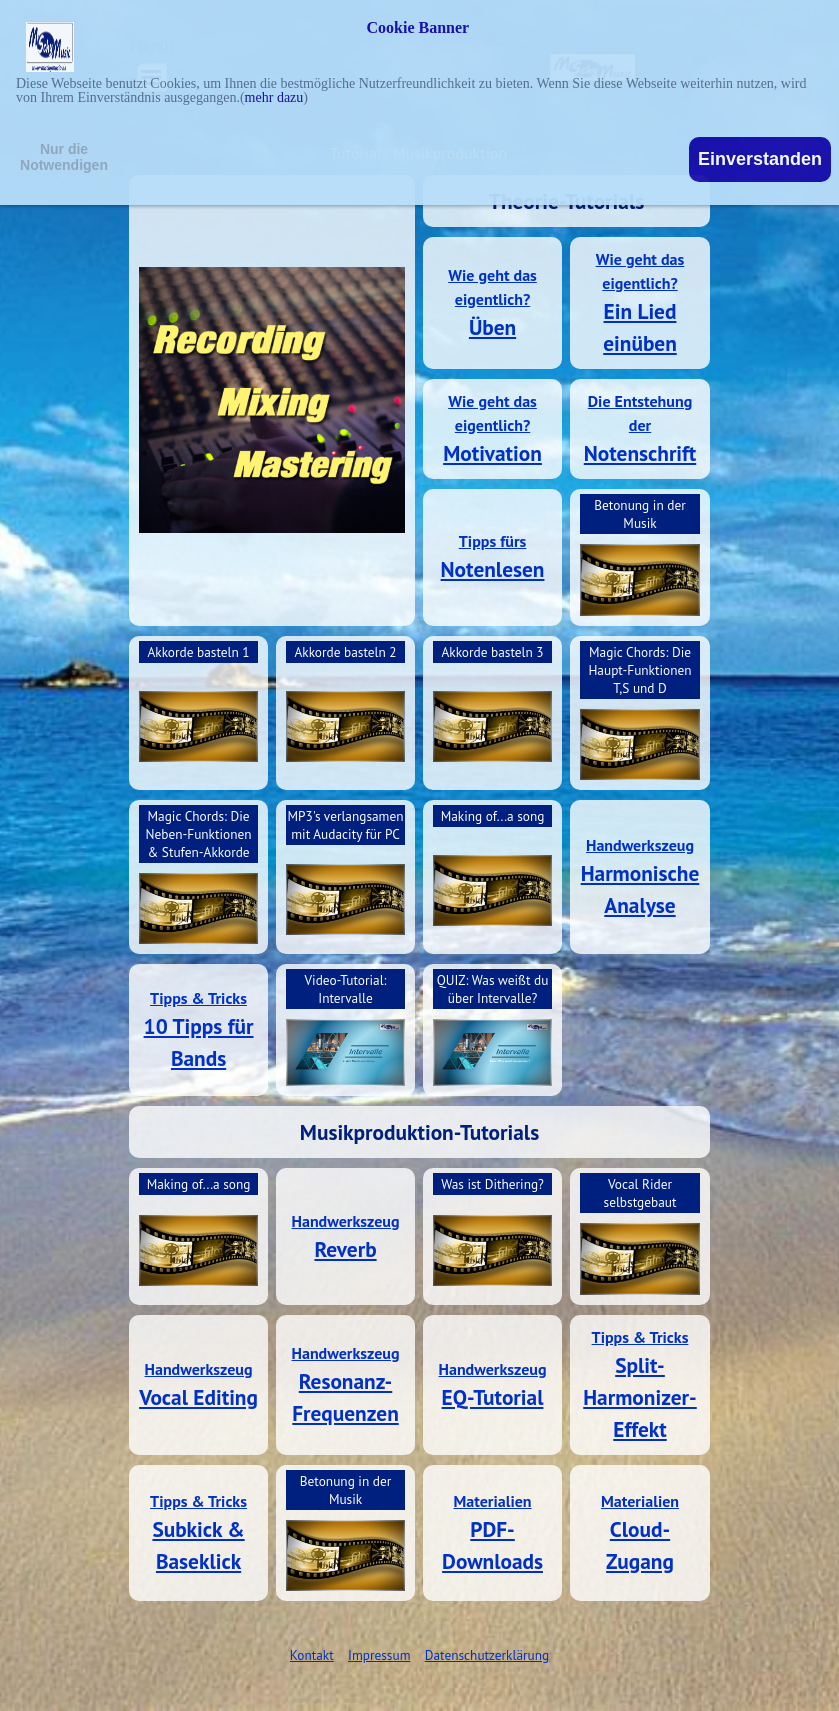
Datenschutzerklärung (487, 1655)
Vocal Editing (198, 1397)
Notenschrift (640, 453)
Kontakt (312, 1655)
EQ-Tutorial (493, 1397)
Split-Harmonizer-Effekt (640, 1397)
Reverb (345, 1249)
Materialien (492, 1501)
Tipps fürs (493, 541)
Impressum (379, 1655)
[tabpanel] (492, 303)
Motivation (492, 453)
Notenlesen (493, 569)
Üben (492, 327)
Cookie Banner (418, 28)
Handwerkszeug (640, 845)
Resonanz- (346, 1381)
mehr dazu (274, 97)
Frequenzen (345, 1413)
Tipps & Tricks (198, 998)
